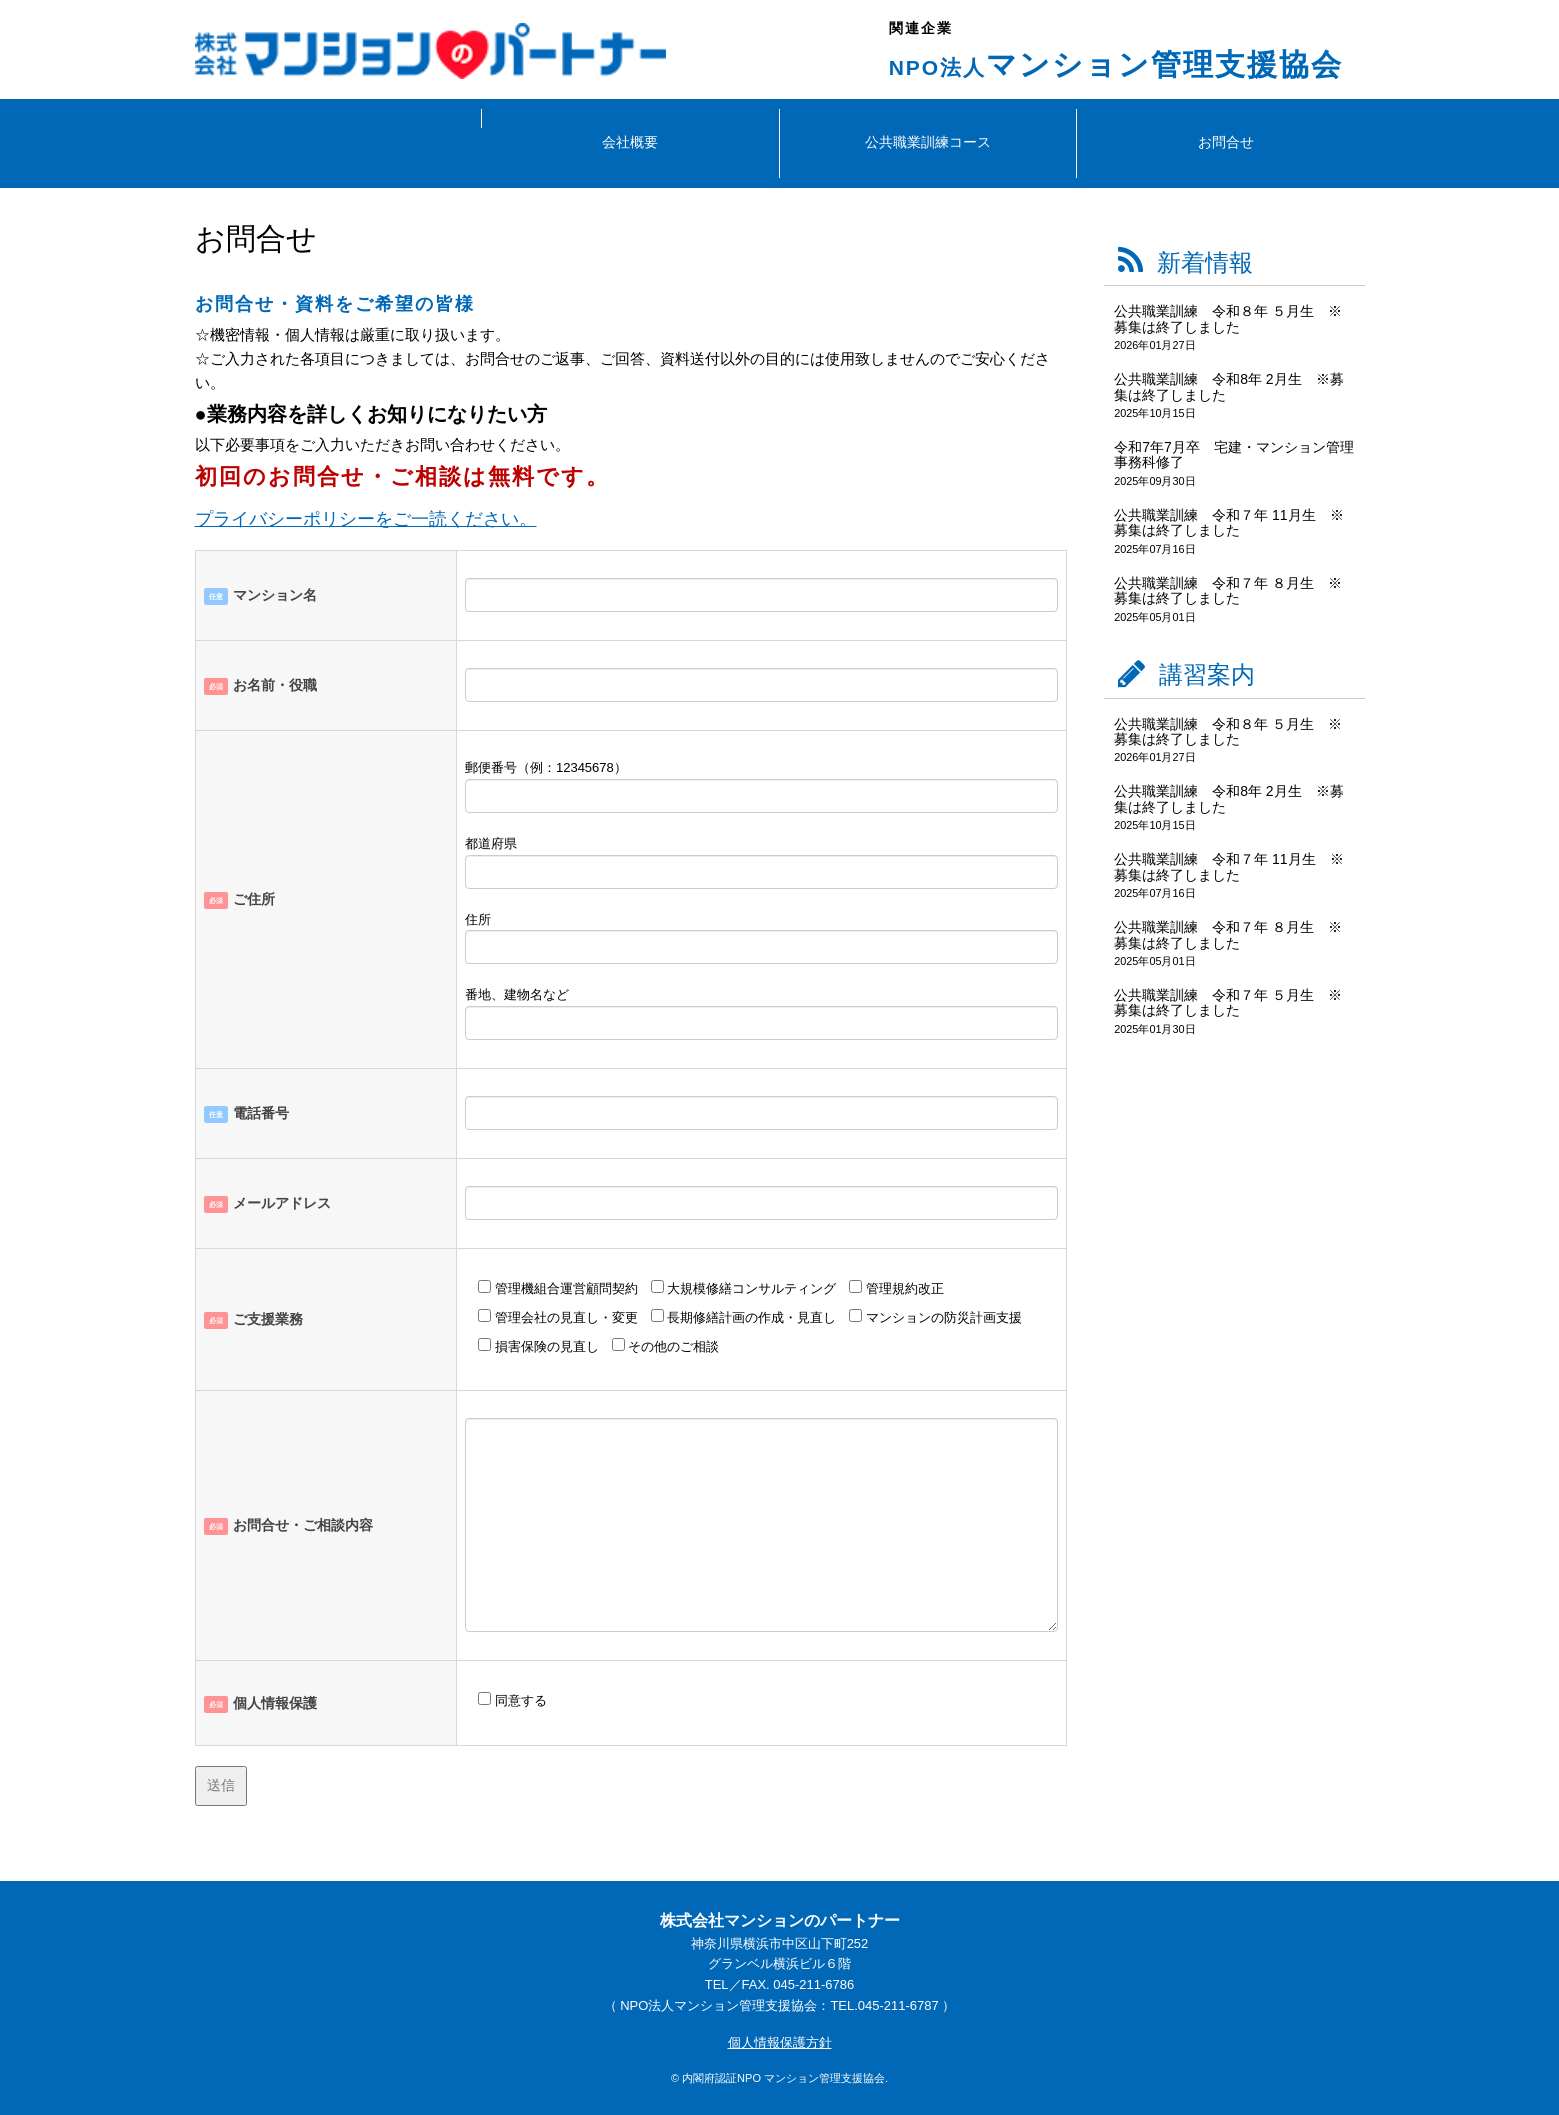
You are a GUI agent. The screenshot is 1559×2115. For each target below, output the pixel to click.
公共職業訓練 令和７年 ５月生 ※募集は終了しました (1228, 1002)
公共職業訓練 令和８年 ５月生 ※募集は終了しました (1228, 318)
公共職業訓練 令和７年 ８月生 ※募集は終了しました (1228, 590)
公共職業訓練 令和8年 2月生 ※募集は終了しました (1228, 386)
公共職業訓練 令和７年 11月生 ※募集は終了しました (1228, 522)
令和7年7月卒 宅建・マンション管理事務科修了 (1234, 454)
